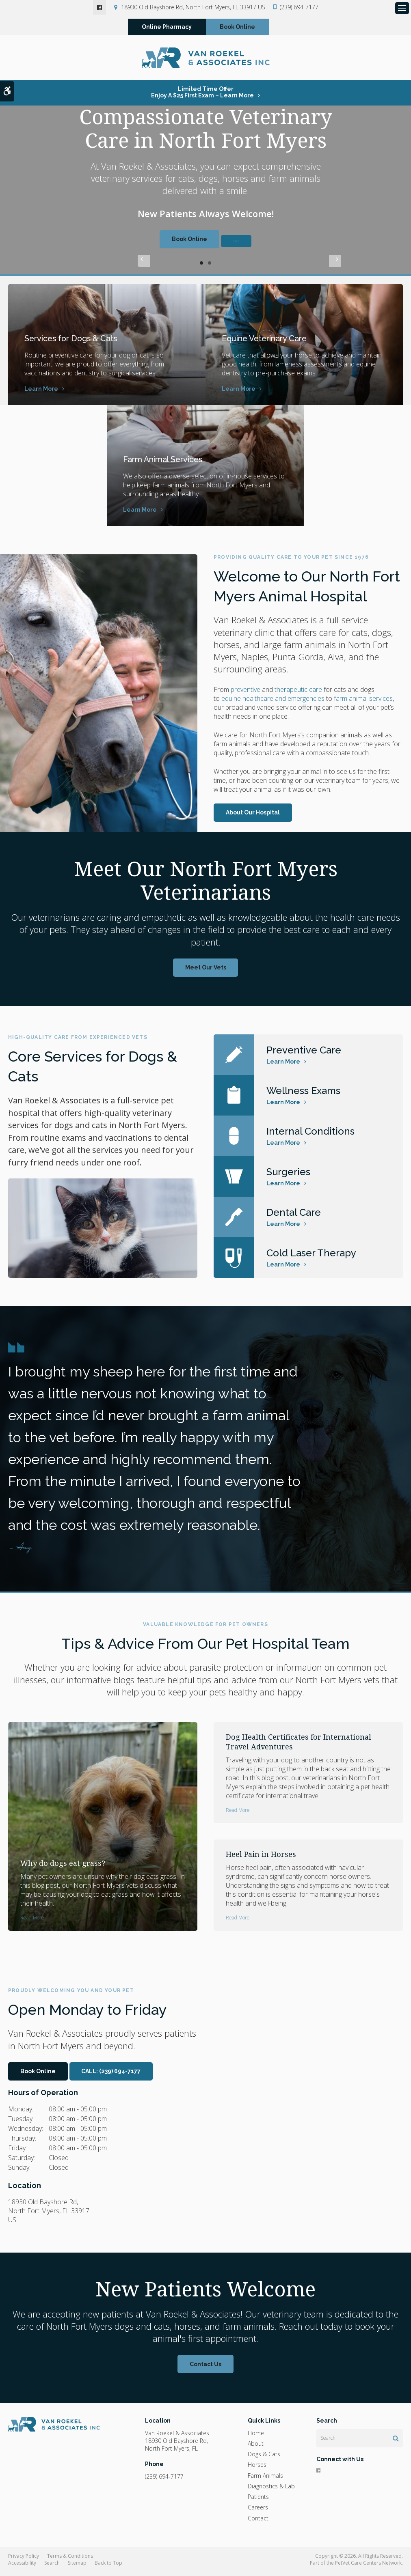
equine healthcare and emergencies (272, 702)
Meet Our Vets (205, 971)
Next (267, 267)
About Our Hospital (253, 816)
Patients (258, 2500)
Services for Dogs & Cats (80, 341)
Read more (32, 1921)
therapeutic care (298, 693)
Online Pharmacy (167, 29)
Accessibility (22, 2566)
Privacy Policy (23, 2559)
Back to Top (108, 2566)
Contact (258, 2522)
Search (52, 2566)
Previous (144, 267)
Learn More (41, 392)
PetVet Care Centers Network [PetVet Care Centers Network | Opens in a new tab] (368, 2566)
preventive (245, 693)
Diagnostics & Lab (271, 2490)
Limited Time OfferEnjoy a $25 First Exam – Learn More (202, 95)
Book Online (237, 29)
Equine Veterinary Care (274, 341)
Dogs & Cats (264, 2458)
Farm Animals (265, 2479)
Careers (258, 2511)
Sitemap (77, 2566)
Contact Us (205, 2368)
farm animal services (363, 702)
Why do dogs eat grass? (62, 1867)
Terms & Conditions (70, 2559)
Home (256, 2436)
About (256, 2447)
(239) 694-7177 (299, 7)
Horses (257, 2468)
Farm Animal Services (172, 462)
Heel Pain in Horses (261, 1858)
